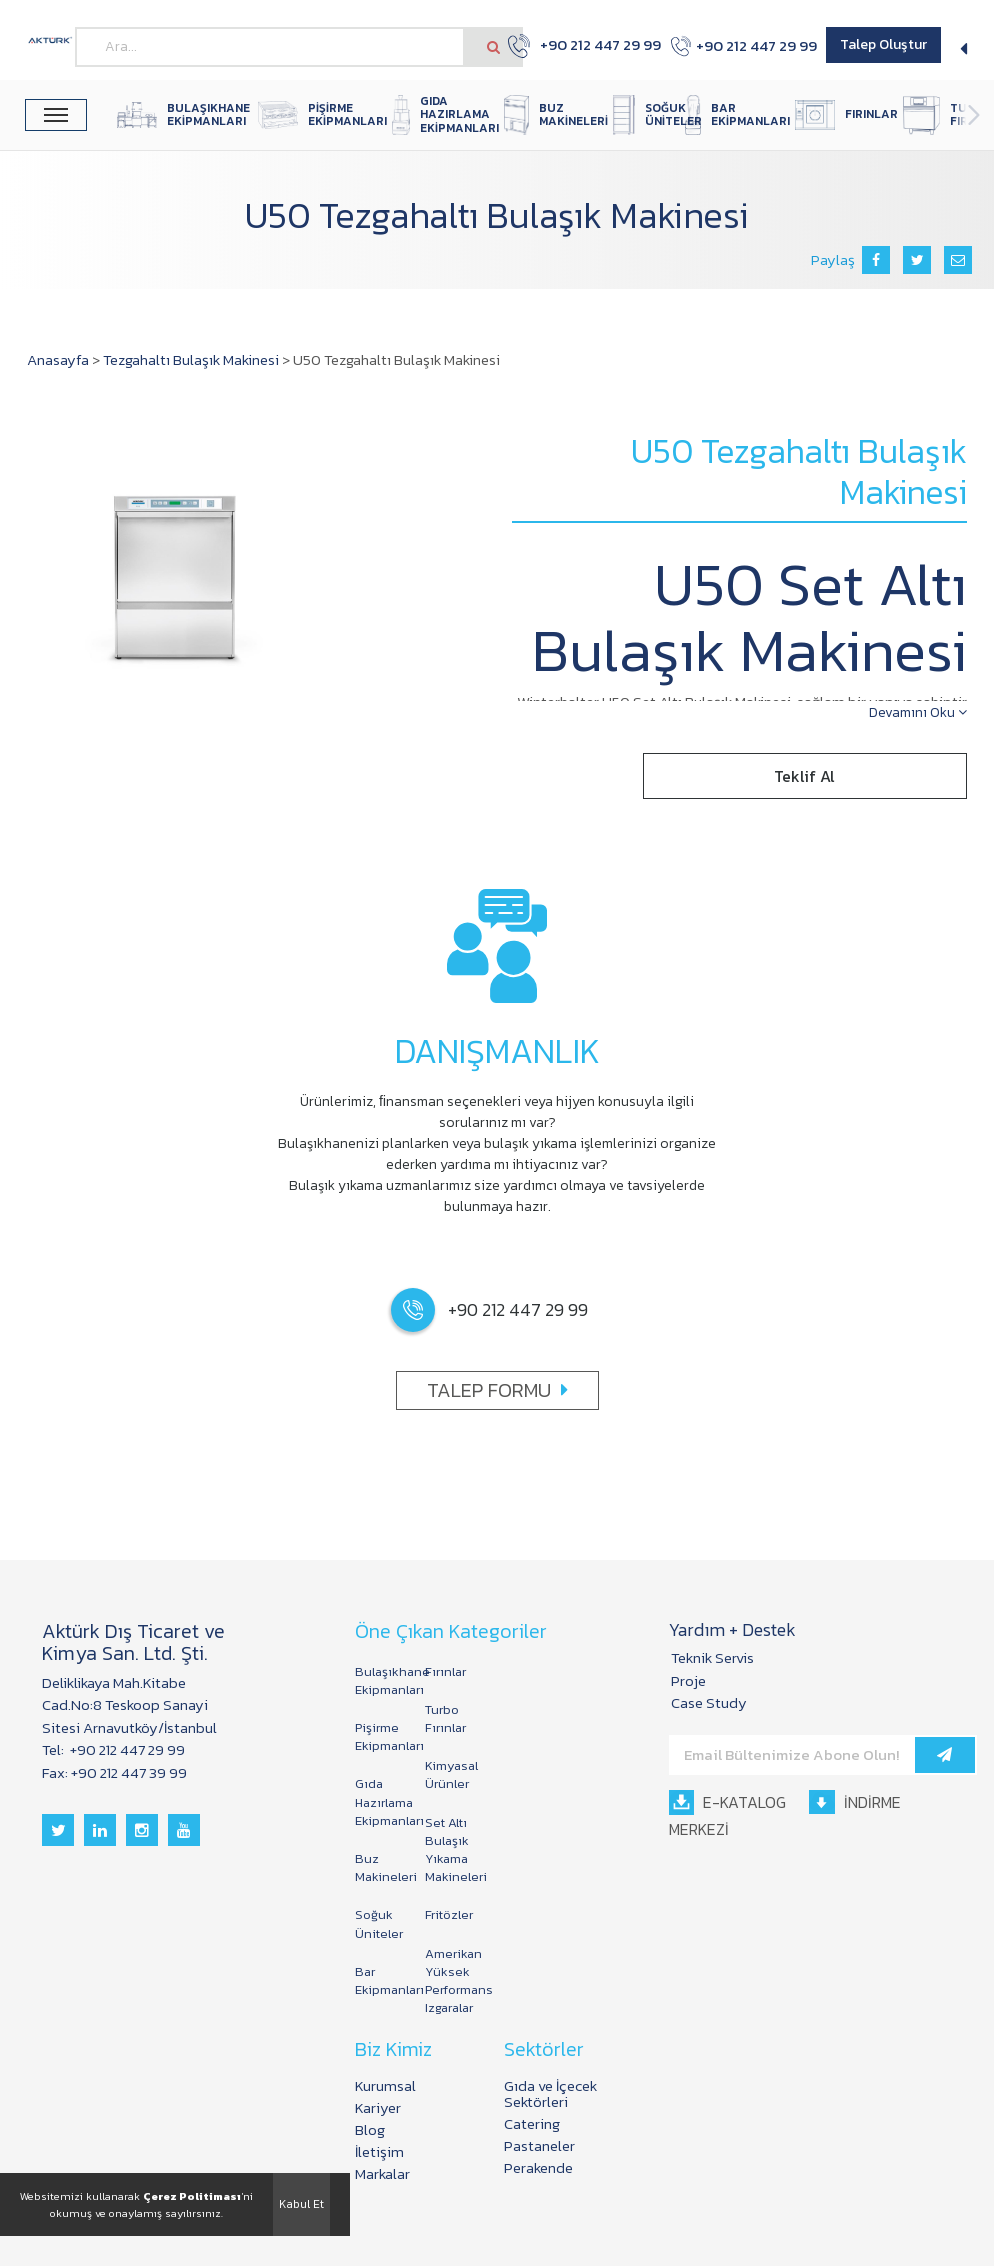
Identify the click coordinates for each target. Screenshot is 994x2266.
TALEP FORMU (497, 1390)
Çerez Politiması (192, 2196)
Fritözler (449, 1914)
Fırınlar (445, 1671)
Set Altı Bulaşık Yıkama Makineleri (450, 1850)
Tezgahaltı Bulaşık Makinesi (191, 359)
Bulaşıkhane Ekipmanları (380, 1680)
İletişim (379, 2151)
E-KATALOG (727, 1802)
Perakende (538, 2167)
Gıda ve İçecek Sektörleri (550, 2093)
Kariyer (378, 2107)
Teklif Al (804, 776)
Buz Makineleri (380, 1867)
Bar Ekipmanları (380, 1980)
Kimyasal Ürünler (450, 1774)
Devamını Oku (918, 712)
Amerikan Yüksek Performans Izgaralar (450, 1981)
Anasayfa (58, 359)
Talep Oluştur (883, 44)
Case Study (709, 1702)
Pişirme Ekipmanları (380, 1736)
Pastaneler (539, 2145)
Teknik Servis (712, 1657)
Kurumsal (385, 2085)
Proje (688, 1680)
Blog (370, 2129)
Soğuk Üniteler (379, 1923)
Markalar (382, 2173)
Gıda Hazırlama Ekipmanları (380, 1801)
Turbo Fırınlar (445, 1718)
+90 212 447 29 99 (573, 45)
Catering (532, 2123)
